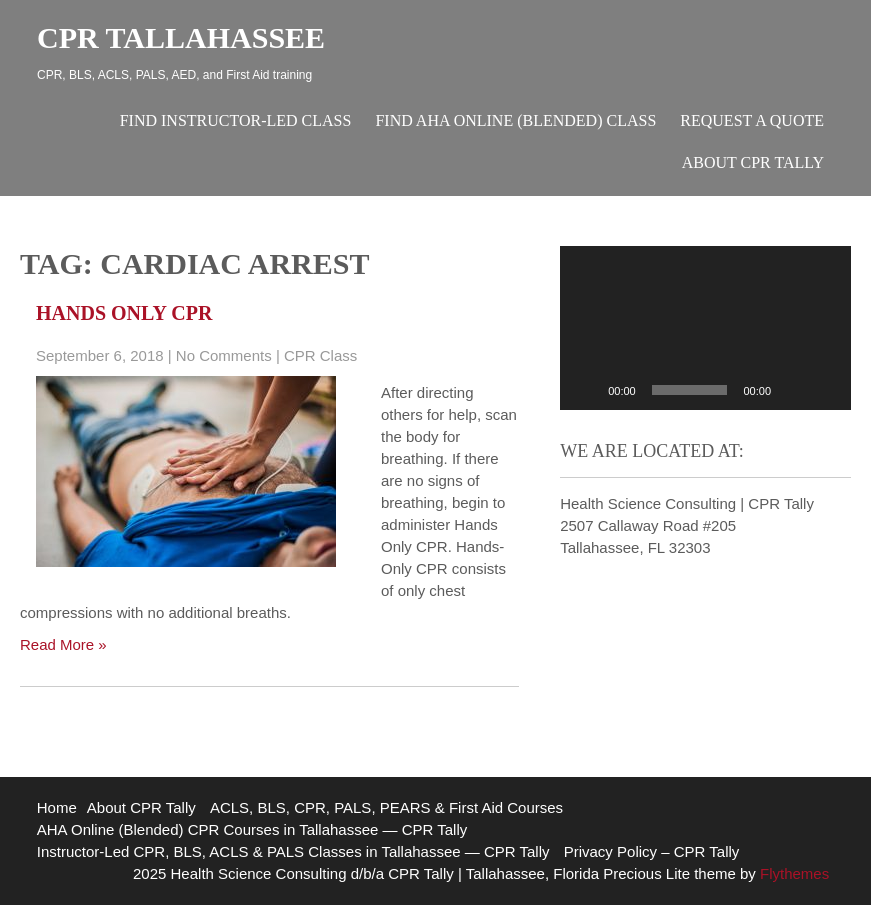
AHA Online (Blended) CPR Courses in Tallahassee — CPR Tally (252, 829)
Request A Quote (752, 120)
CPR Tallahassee (181, 37)
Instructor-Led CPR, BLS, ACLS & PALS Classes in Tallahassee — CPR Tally (293, 851)
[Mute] (793, 390)
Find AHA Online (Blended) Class (515, 120)
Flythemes (792, 873)
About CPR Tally (753, 162)
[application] (705, 328)
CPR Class (320, 355)
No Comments (224, 355)
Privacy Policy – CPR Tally (652, 851)
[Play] (586, 390)
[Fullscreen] (825, 390)
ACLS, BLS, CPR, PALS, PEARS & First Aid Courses (386, 807)
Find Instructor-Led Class (236, 120)
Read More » (63, 644)
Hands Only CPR (124, 313)
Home (57, 807)
